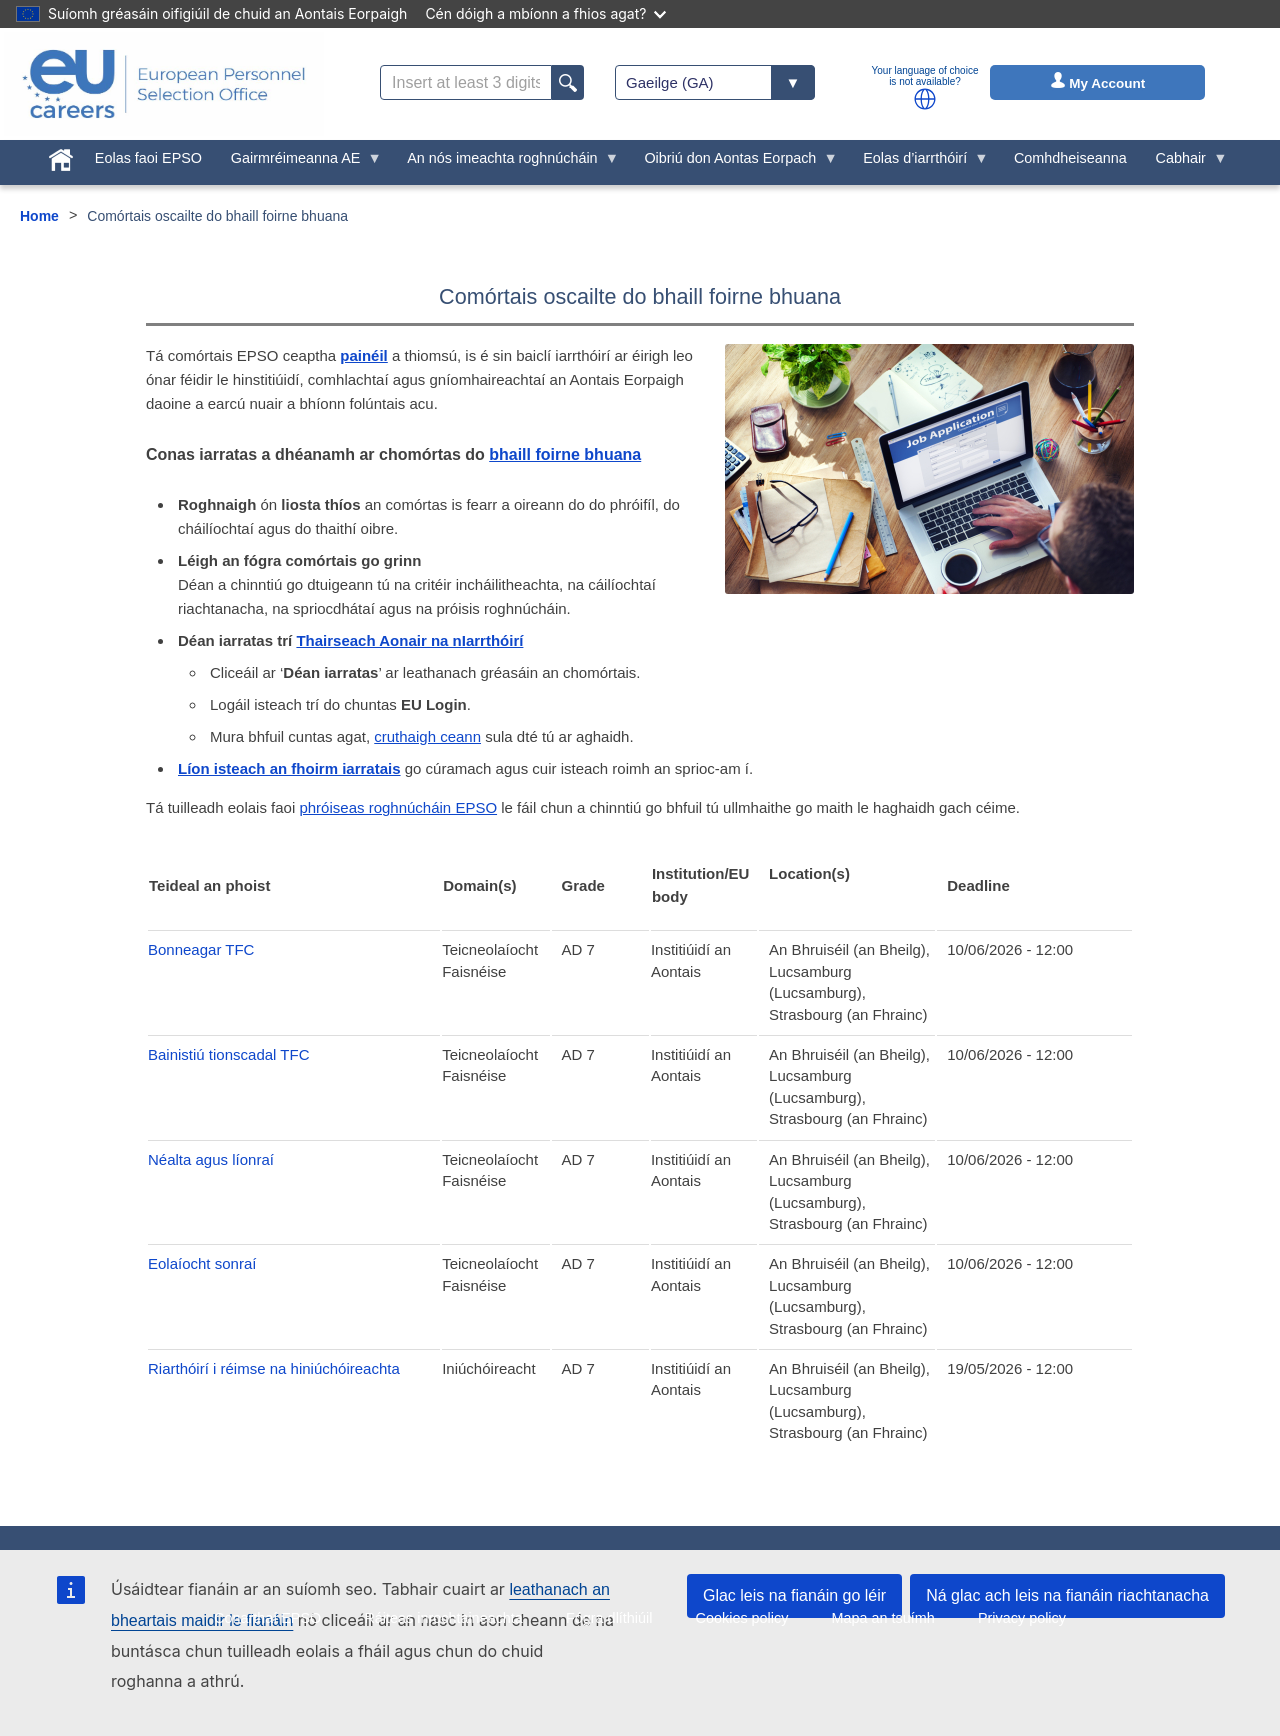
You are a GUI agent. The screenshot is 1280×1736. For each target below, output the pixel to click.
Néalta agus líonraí (211, 1159)
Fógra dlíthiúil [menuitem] (609, 1618)
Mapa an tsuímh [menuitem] (883, 1618)
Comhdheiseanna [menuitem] (1070, 158)
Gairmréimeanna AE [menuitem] (299, 163)
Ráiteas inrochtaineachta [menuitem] (443, 1618)
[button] (925, 99)
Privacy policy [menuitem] (1022, 1618)
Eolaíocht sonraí (202, 1263)
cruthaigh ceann (427, 736)
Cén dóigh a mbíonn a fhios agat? (545, 13)
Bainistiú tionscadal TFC (228, 1054)
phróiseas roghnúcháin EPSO (398, 807)
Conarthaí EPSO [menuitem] (267, 1618)
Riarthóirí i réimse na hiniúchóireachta (274, 1368)
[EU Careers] (164, 84)
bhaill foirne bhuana (565, 454)
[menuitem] (61, 156)
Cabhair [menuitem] (1184, 163)
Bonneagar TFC (201, 949)
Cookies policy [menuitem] (742, 1618)
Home (39, 216)
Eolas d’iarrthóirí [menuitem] (919, 163)
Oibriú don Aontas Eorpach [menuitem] (734, 163)
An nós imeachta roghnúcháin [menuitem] (506, 163)
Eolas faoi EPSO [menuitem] (148, 158)
